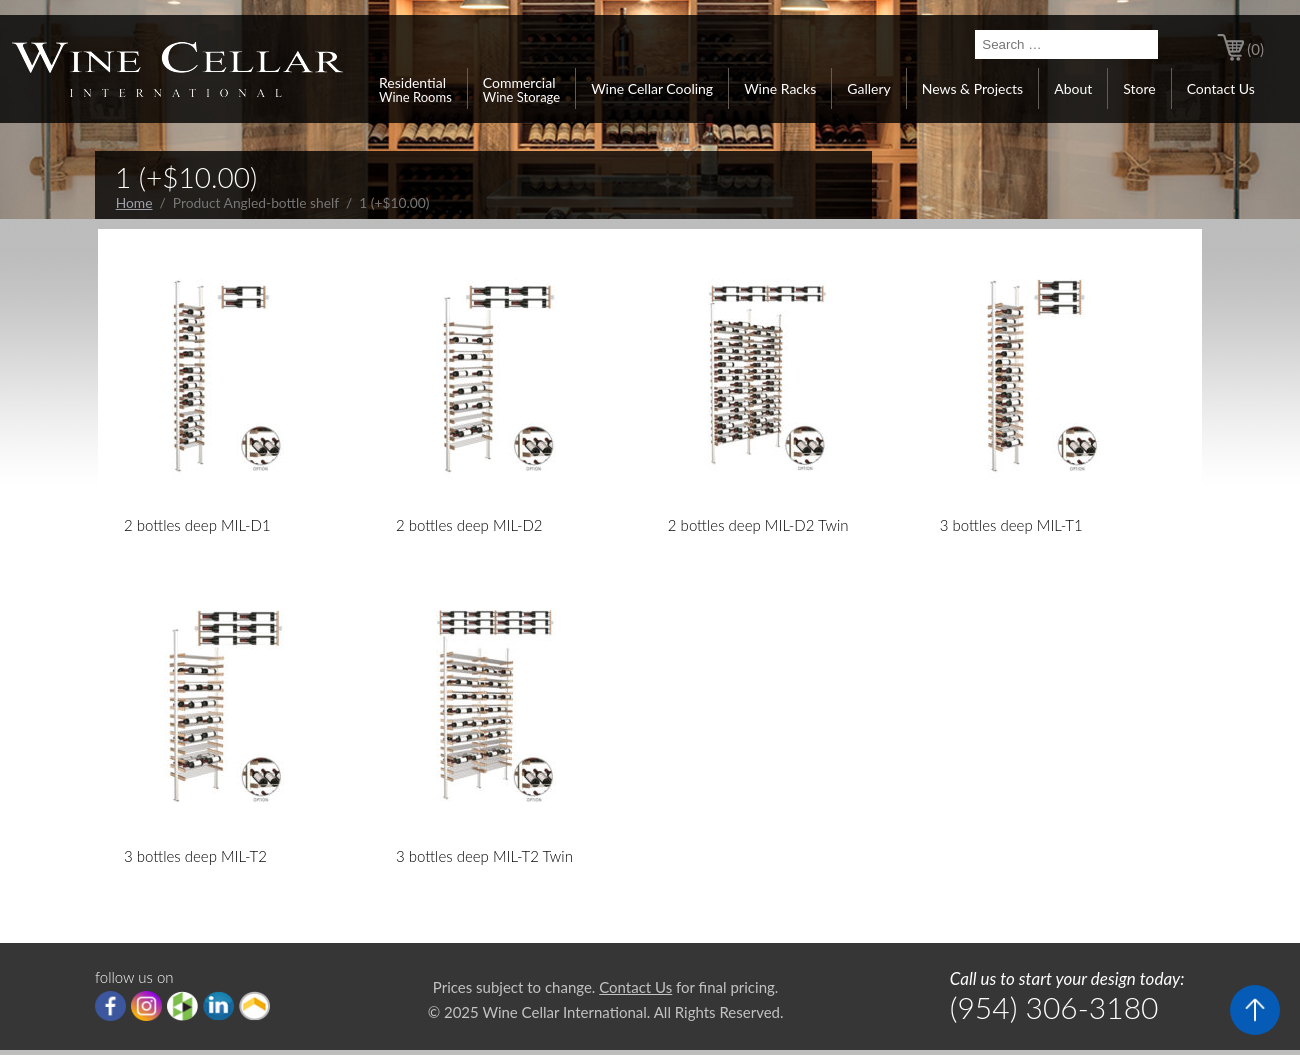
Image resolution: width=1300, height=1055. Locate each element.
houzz (182, 1006)
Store (1139, 88)
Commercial (521, 89)
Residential (415, 89)
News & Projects (972, 88)
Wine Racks (780, 88)
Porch (254, 1006)
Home (134, 202)
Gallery (868, 88)
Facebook (110, 1006)
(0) (1255, 49)
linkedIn (218, 1006)
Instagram (146, 1006)
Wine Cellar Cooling (652, 88)
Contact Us (1221, 88)
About (1073, 88)
